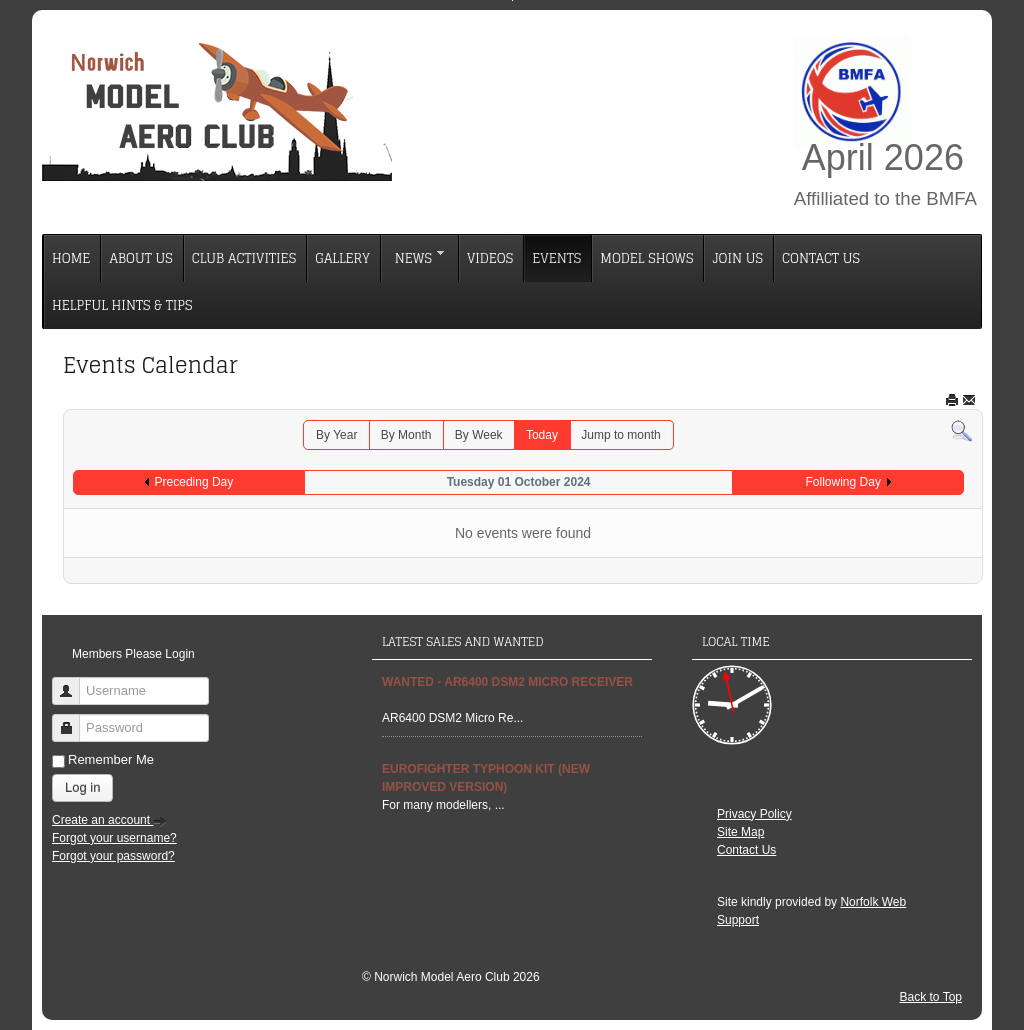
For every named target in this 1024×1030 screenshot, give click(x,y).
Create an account (109, 820)
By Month (406, 435)
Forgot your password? (113, 856)
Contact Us (746, 850)
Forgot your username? (114, 838)
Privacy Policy (754, 814)
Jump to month (620, 435)
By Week (479, 435)
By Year (336, 435)
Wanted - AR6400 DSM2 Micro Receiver (507, 682)
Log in (82, 787)
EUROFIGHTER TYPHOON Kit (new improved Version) (486, 778)
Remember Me (111, 759)
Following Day (843, 482)
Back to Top (931, 997)
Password (73, 719)
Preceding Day (194, 482)
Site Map (740, 832)
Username (73, 682)
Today (542, 435)
